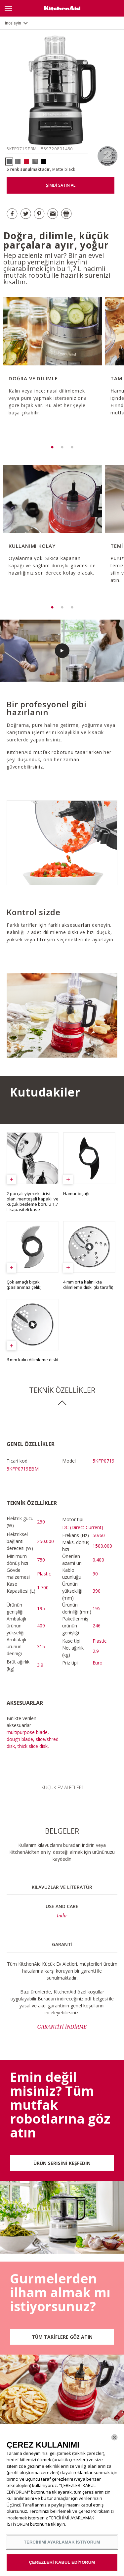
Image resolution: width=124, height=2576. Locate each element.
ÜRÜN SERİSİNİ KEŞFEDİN (62, 2163)
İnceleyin (13, 23)
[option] (51, 366)
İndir (62, 1915)
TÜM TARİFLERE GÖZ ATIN (62, 2337)
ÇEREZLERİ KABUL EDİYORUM (62, 2562)
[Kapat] (114, 2437)
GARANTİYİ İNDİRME (62, 2027)
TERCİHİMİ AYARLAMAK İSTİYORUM (62, 2542)
